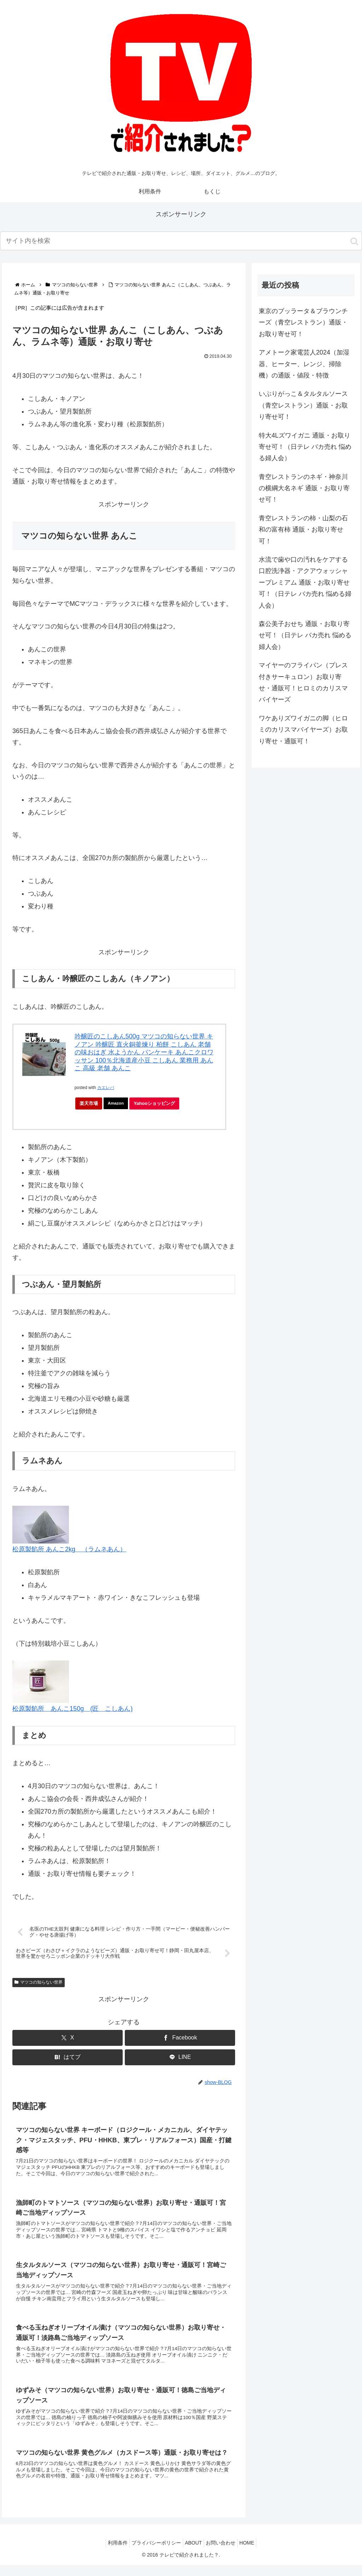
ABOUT (193, 2554)
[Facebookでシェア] (180, 2039)
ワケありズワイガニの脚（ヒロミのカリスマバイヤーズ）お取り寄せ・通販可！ (303, 730)
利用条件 (111, 2554)
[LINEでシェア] (180, 2058)
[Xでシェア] (67, 2039)
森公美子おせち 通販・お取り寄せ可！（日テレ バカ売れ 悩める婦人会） (305, 635)
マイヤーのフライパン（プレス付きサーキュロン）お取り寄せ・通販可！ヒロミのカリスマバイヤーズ (303, 682)
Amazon (117, 1103)
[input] (181, 241)
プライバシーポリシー (152, 2554)
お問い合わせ (224, 2554)
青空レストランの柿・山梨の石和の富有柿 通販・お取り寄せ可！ (303, 530)
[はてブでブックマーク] (67, 2058)
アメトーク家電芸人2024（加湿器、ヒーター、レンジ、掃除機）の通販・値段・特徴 (304, 364)
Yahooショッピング (158, 1105)
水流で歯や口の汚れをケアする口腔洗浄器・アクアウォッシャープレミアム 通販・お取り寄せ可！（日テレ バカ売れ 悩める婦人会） (305, 582)
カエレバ (105, 1087)
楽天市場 (89, 1103)
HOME (253, 2554)
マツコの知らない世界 (38, 1983)
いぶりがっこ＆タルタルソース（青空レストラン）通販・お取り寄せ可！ (303, 405)
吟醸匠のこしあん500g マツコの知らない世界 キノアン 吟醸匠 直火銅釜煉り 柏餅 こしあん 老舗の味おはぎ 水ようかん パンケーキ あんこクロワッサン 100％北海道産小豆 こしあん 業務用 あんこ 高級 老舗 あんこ (144, 1052)
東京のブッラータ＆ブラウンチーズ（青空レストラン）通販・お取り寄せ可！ (303, 323)
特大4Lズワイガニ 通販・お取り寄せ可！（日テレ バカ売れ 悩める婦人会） (305, 447)
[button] (354, 241)
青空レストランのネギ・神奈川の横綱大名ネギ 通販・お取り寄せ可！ (304, 488)
